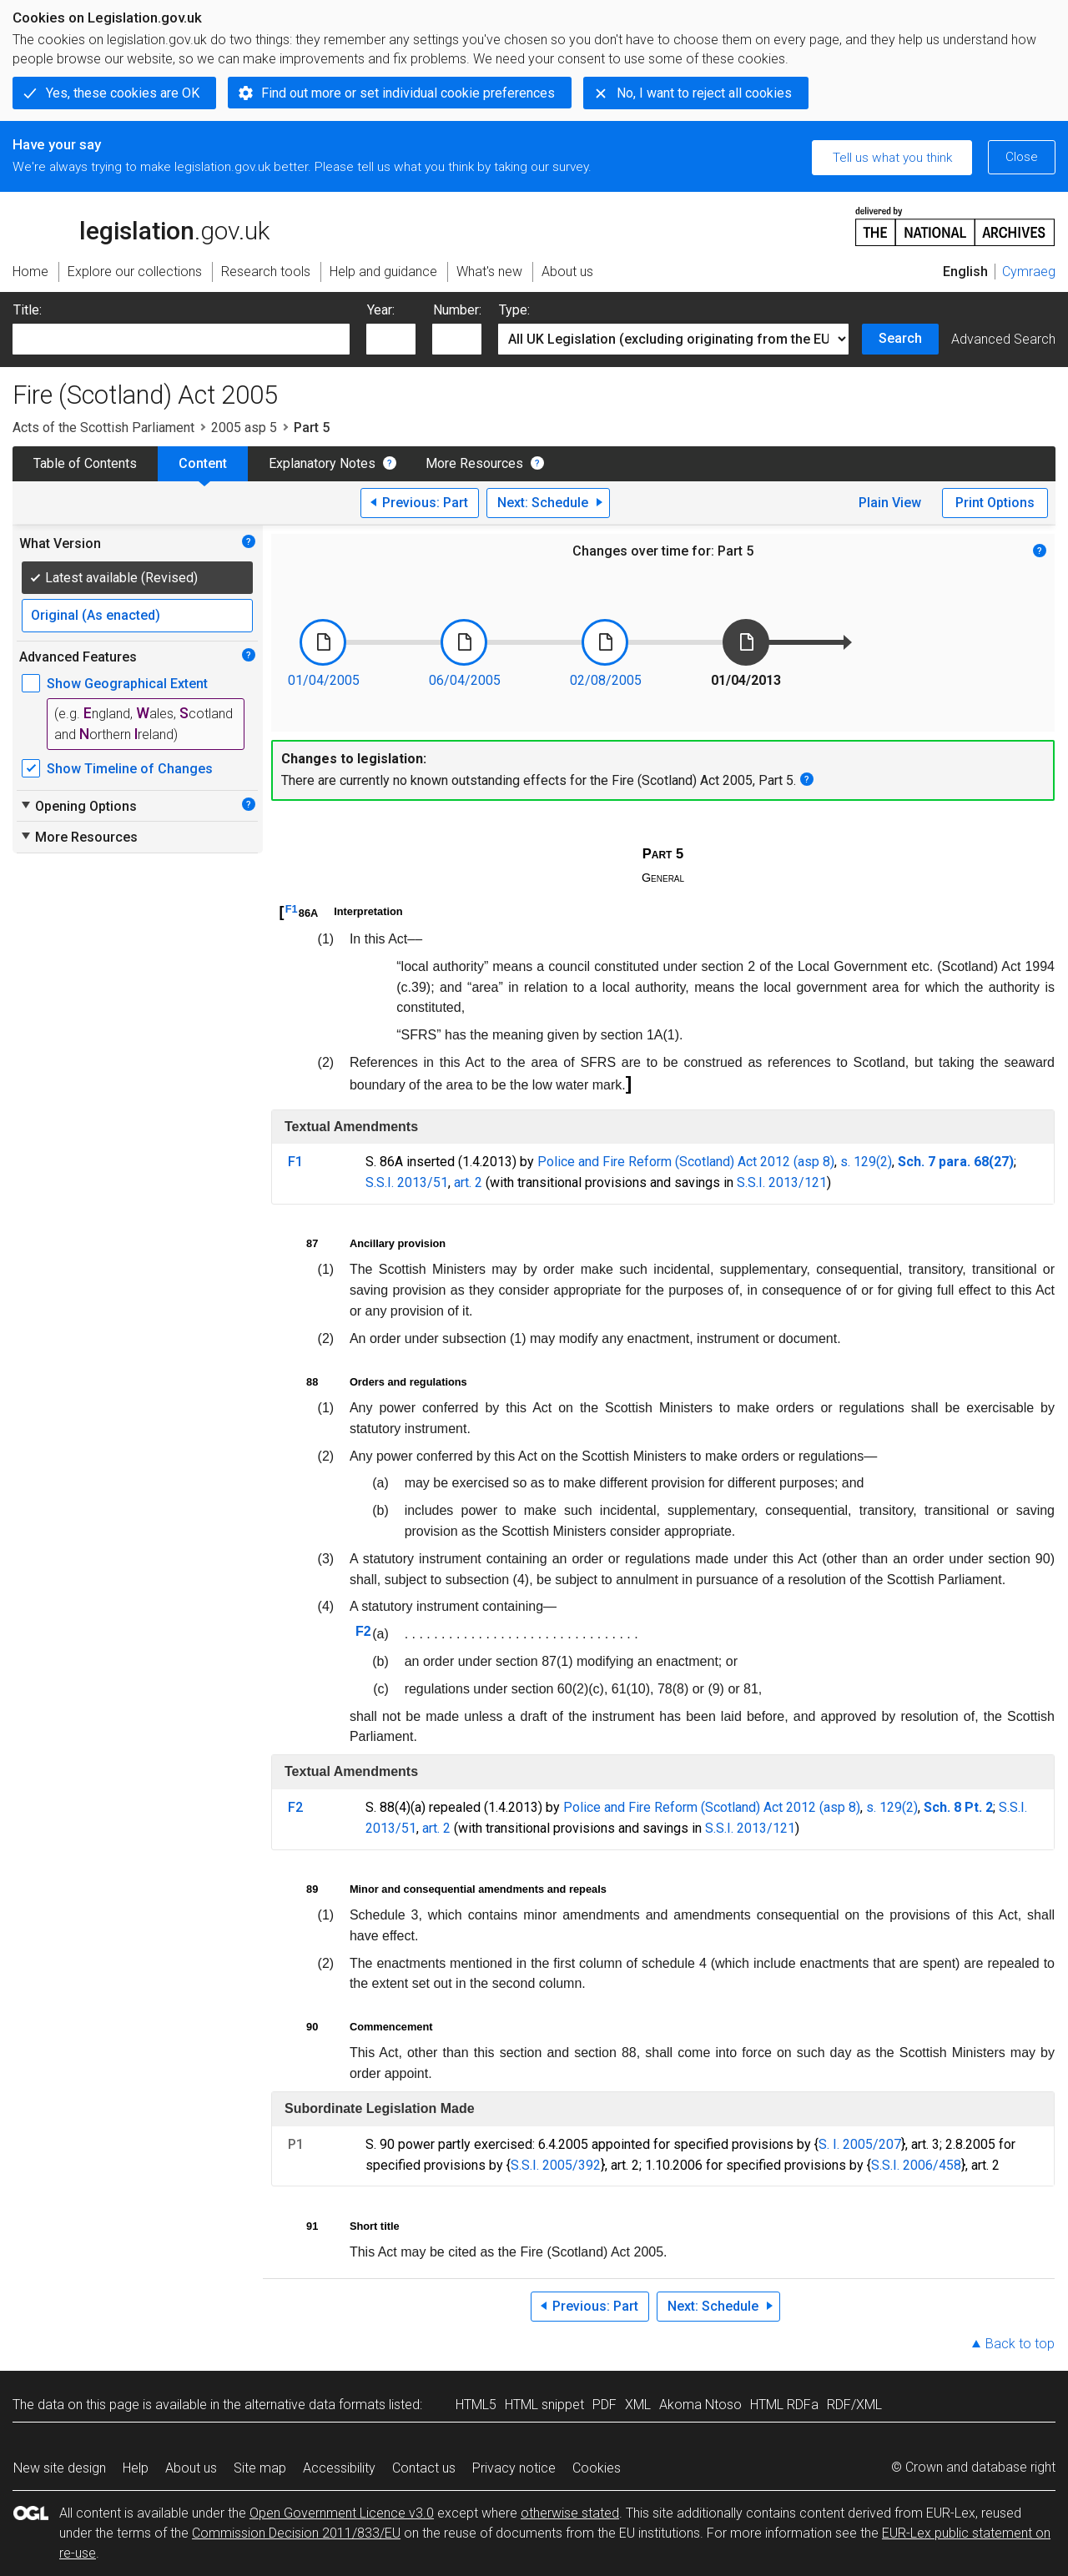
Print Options (995, 503)
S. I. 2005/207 (860, 2144)
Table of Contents (85, 463)
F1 (291, 909)
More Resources (474, 463)
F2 (363, 1631)
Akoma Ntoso (700, 2404)
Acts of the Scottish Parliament (103, 427)
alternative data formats (314, 2404)
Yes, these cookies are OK (122, 93)
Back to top (1020, 2344)
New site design (59, 2468)
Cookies (596, 2468)
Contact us (424, 2468)
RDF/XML (854, 2404)
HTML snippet (544, 2404)
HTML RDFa (784, 2404)
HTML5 (476, 2404)
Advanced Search (1003, 339)
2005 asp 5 (244, 427)
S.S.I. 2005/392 (556, 2165)
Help (136, 2468)
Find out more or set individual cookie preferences (408, 93)
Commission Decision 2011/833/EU (296, 2533)
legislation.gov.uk (141, 225)
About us (191, 2468)
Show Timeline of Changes (130, 769)
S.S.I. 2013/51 (406, 1182)
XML (638, 2404)
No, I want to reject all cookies (704, 93)
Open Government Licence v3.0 (341, 2513)
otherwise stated (570, 2513)
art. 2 (468, 1182)
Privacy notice (514, 2468)
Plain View (890, 503)
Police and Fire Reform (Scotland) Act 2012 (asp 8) (685, 1162)
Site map (260, 2468)
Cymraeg (1028, 271)
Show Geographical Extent (127, 684)
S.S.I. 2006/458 (916, 2165)
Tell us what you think (892, 157)
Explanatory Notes (322, 463)
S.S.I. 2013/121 (782, 1182)
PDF (604, 2404)
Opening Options (78, 805)
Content (203, 463)
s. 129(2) (866, 1162)
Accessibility (339, 2468)
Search (900, 338)
